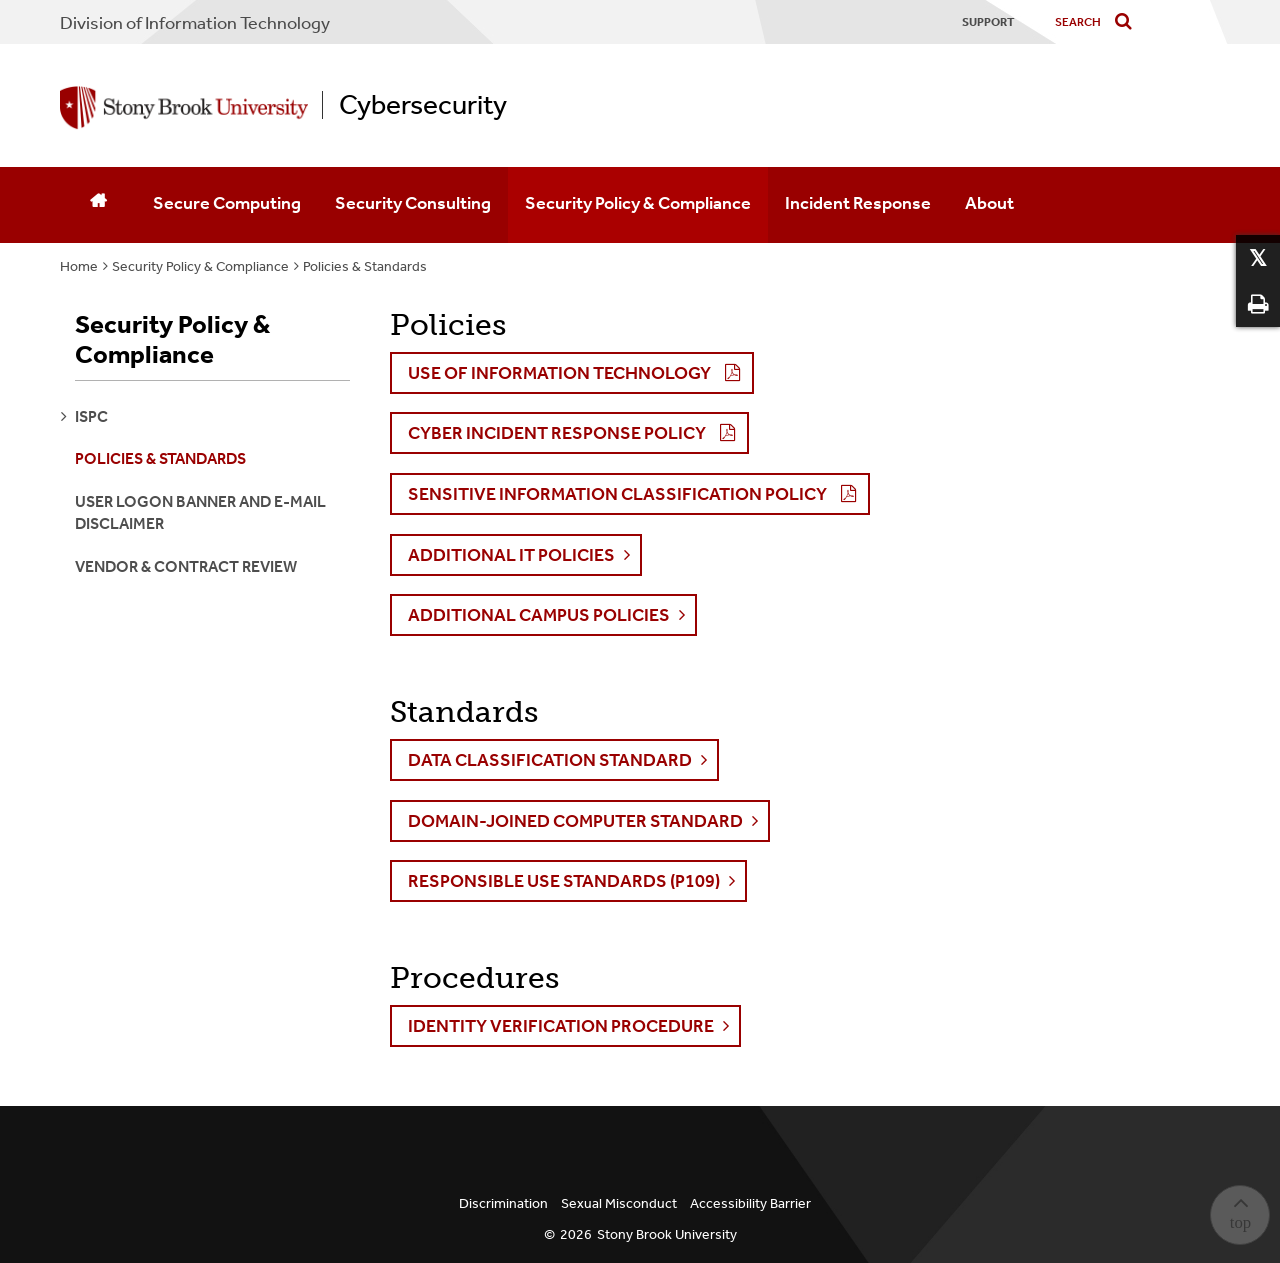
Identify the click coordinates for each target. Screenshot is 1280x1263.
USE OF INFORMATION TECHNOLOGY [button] (559, 373)
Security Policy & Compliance (638, 203)
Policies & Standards (365, 266)
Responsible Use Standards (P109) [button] (564, 881)
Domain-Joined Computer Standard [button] (575, 821)
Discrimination (503, 1203)
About (989, 203)
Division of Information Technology (195, 23)
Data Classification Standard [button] (550, 760)
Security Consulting (413, 203)
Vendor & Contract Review (186, 566)
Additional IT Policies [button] (511, 555)
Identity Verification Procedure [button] (561, 1026)
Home (79, 266)
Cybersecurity (423, 105)
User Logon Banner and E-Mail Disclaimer (200, 512)
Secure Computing (227, 203)
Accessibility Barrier (750, 1203)
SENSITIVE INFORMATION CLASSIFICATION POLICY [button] (617, 494)
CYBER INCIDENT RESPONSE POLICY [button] (557, 433)
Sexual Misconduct (619, 1203)
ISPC (91, 416)
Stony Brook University (667, 1234)
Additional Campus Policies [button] (539, 615)
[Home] (98, 205)
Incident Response (858, 203)
